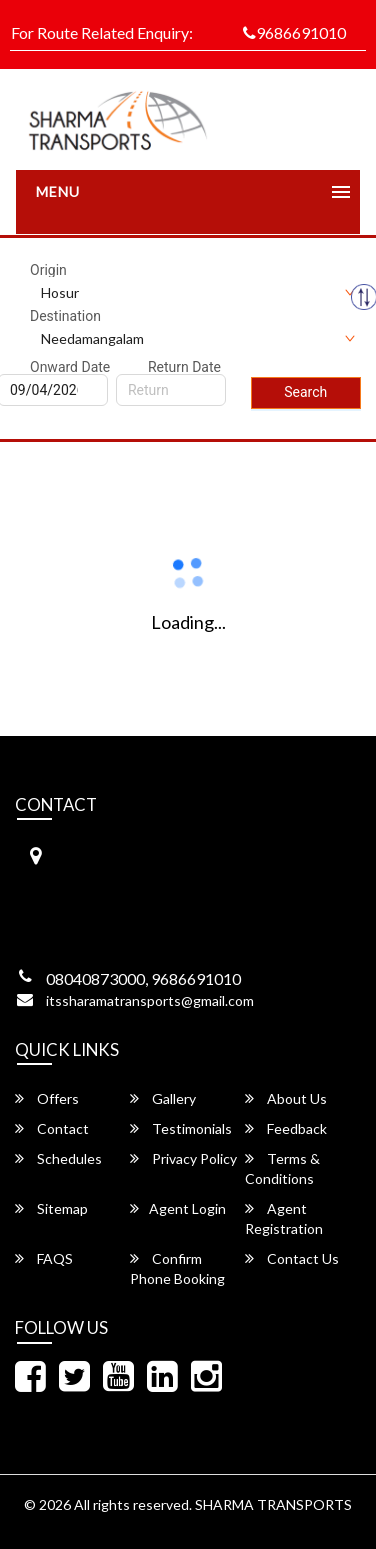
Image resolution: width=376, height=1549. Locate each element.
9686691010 (294, 32)
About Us (286, 1098)
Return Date (184, 367)
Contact (52, 1128)
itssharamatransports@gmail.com (150, 1000)
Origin (48, 270)
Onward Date (70, 367)
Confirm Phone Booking (177, 1268)
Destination (65, 316)
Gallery (163, 1098)
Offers (47, 1098)
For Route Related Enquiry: (102, 32)
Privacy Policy (183, 1158)
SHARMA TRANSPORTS (273, 1504)
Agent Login (178, 1208)
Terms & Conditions (282, 1168)
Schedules (58, 1158)
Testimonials (181, 1128)
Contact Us (292, 1258)
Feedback (286, 1128)
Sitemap (51, 1208)
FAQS (44, 1258)
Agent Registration (284, 1218)
